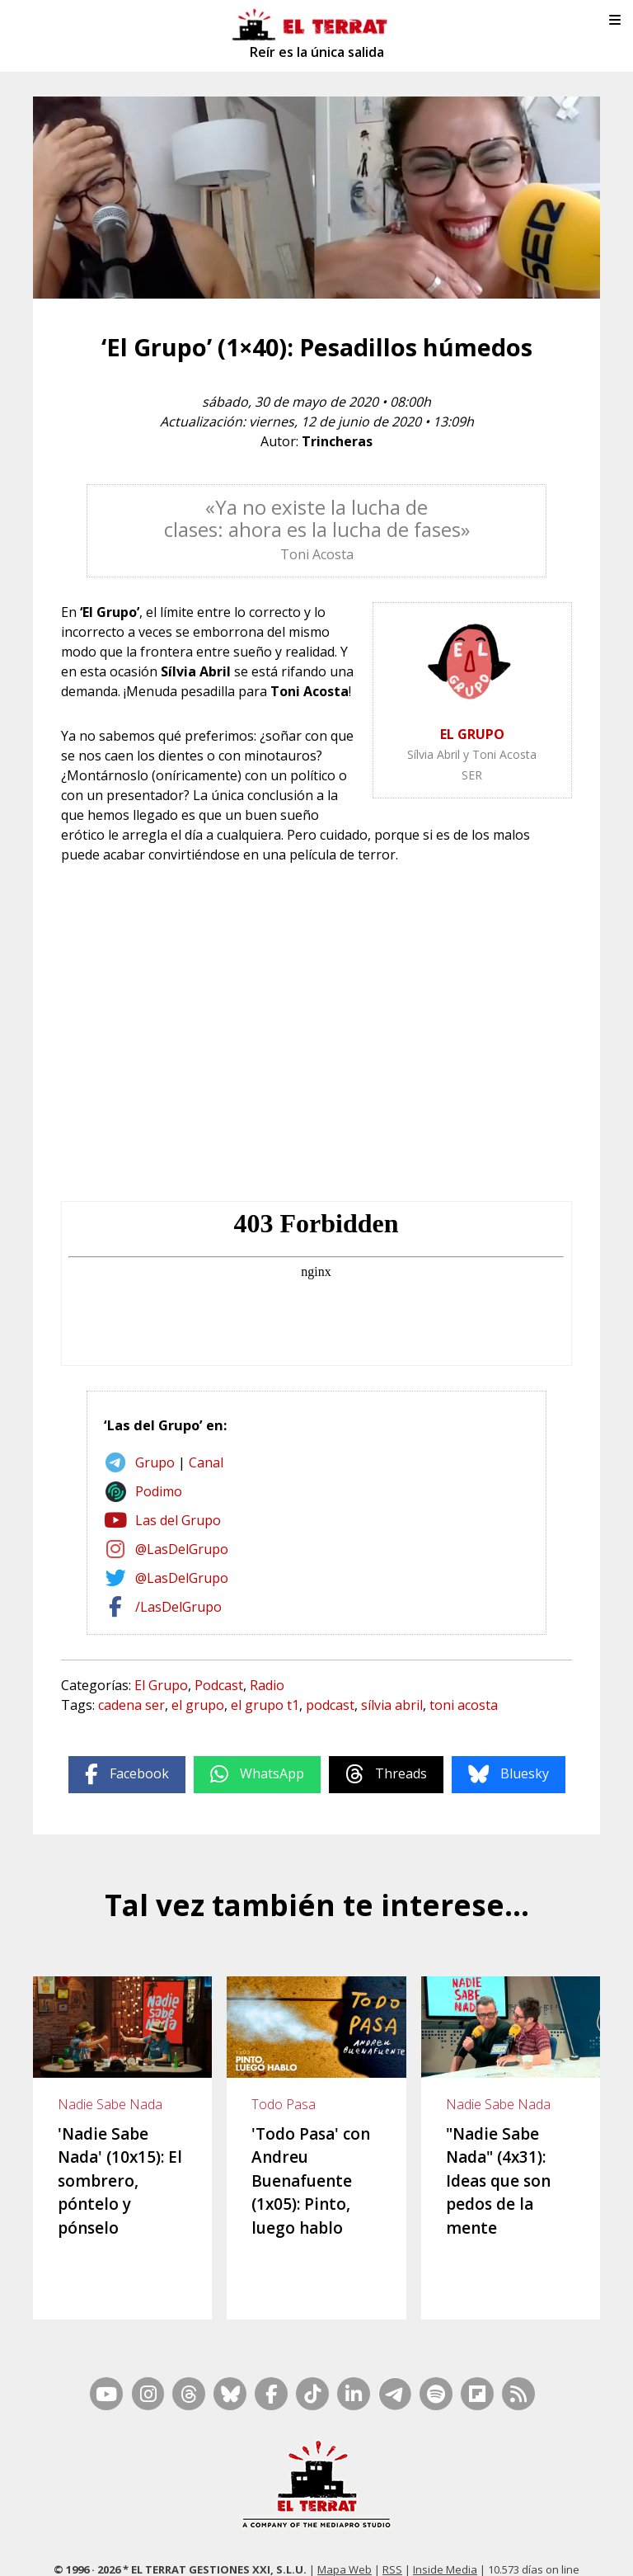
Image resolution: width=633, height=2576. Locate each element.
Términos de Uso (539, 2527)
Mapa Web (344, 2505)
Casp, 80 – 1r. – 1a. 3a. (239, 2527)
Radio (267, 1685)
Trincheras (337, 441)
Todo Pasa (283, 2104)
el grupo (197, 1705)
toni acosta (463, 1705)
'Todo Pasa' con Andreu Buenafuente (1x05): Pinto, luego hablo (310, 2181)
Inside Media (445, 2505)
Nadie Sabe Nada (110, 2104)
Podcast (219, 1685)
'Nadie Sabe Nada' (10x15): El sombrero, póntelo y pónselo (120, 2181)
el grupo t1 (265, 1705)
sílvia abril (392, 1705)
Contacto (152, 2527)
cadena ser (131, 1705)
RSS (392, 2505)
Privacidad (363, 2548)
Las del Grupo (178, 1520)
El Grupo (161, 1685)
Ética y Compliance (440, 2527)
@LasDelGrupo (181, 1549)
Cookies (309, 2548)
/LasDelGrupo (178, 1607)
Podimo (158, 1491)
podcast (330, 1705)
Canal (206, 1462)
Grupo (155, 1462)
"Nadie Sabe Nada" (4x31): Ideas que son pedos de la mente (498, 2181)
